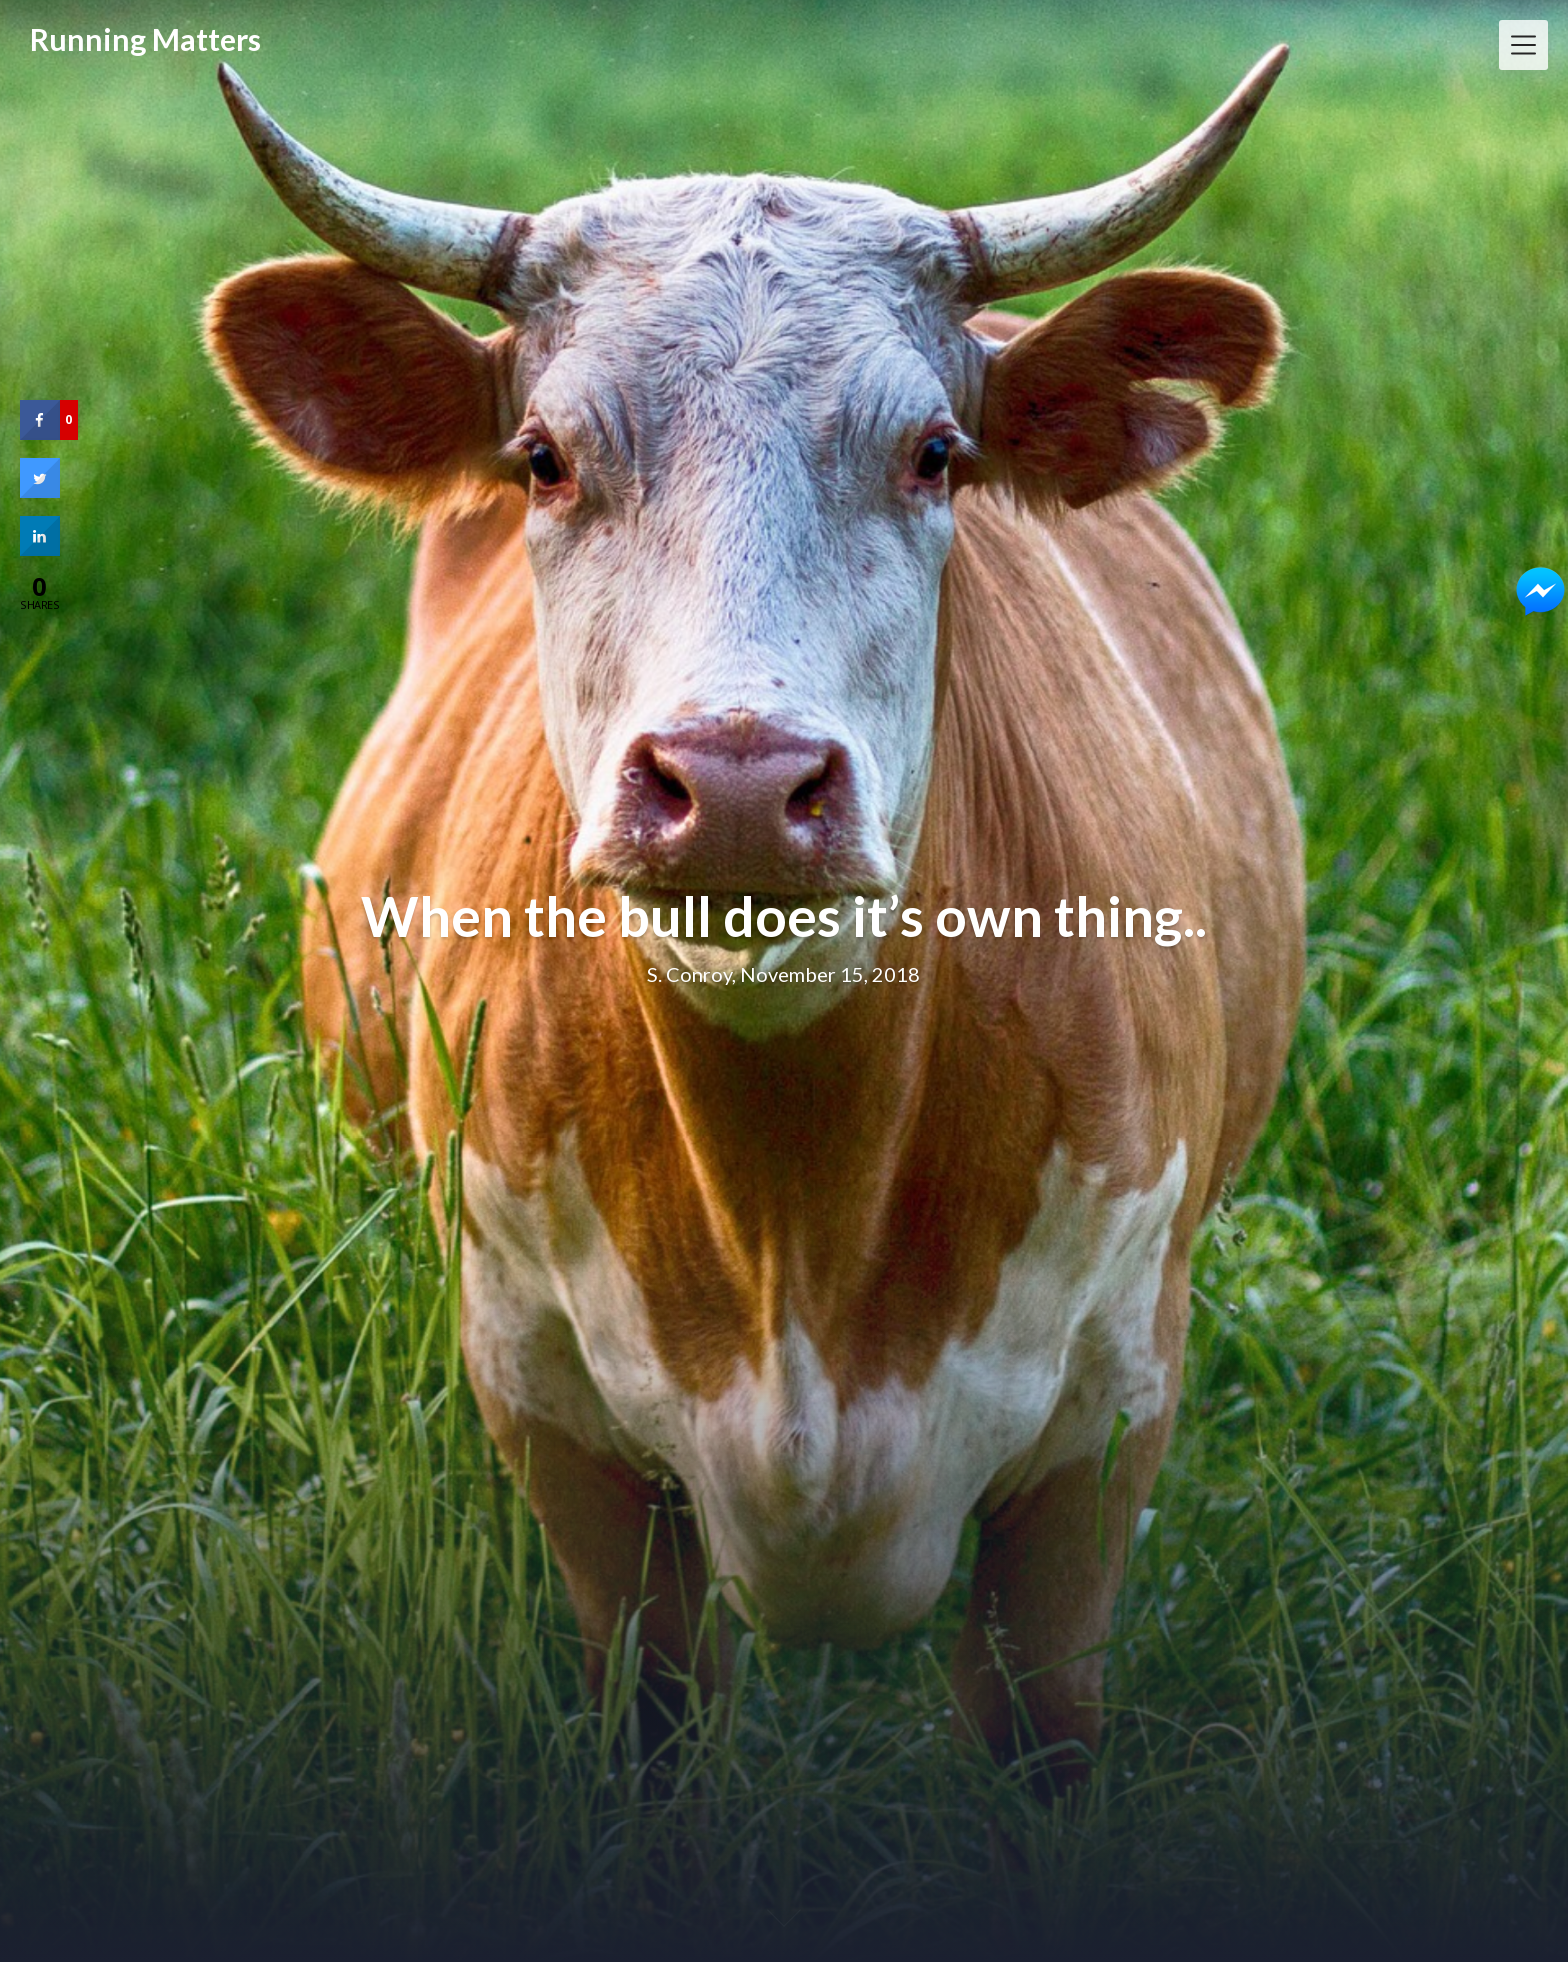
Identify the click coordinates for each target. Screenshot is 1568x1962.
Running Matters (145, 39)
